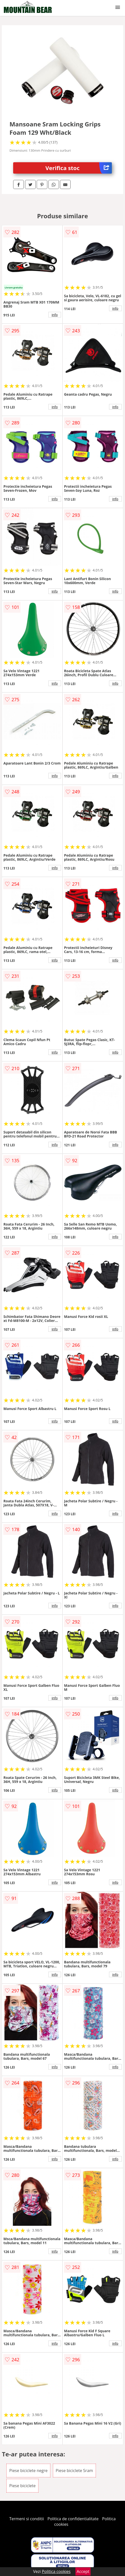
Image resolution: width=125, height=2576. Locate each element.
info (55, 314)
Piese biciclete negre (28, 2470)
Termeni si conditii (26, 2518)
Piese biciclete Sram (74, 2470)
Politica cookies (56, 2571)
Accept (83, 2571)
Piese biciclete (22, 2485)
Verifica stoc (79, 168)
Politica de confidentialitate (73, 2518)
